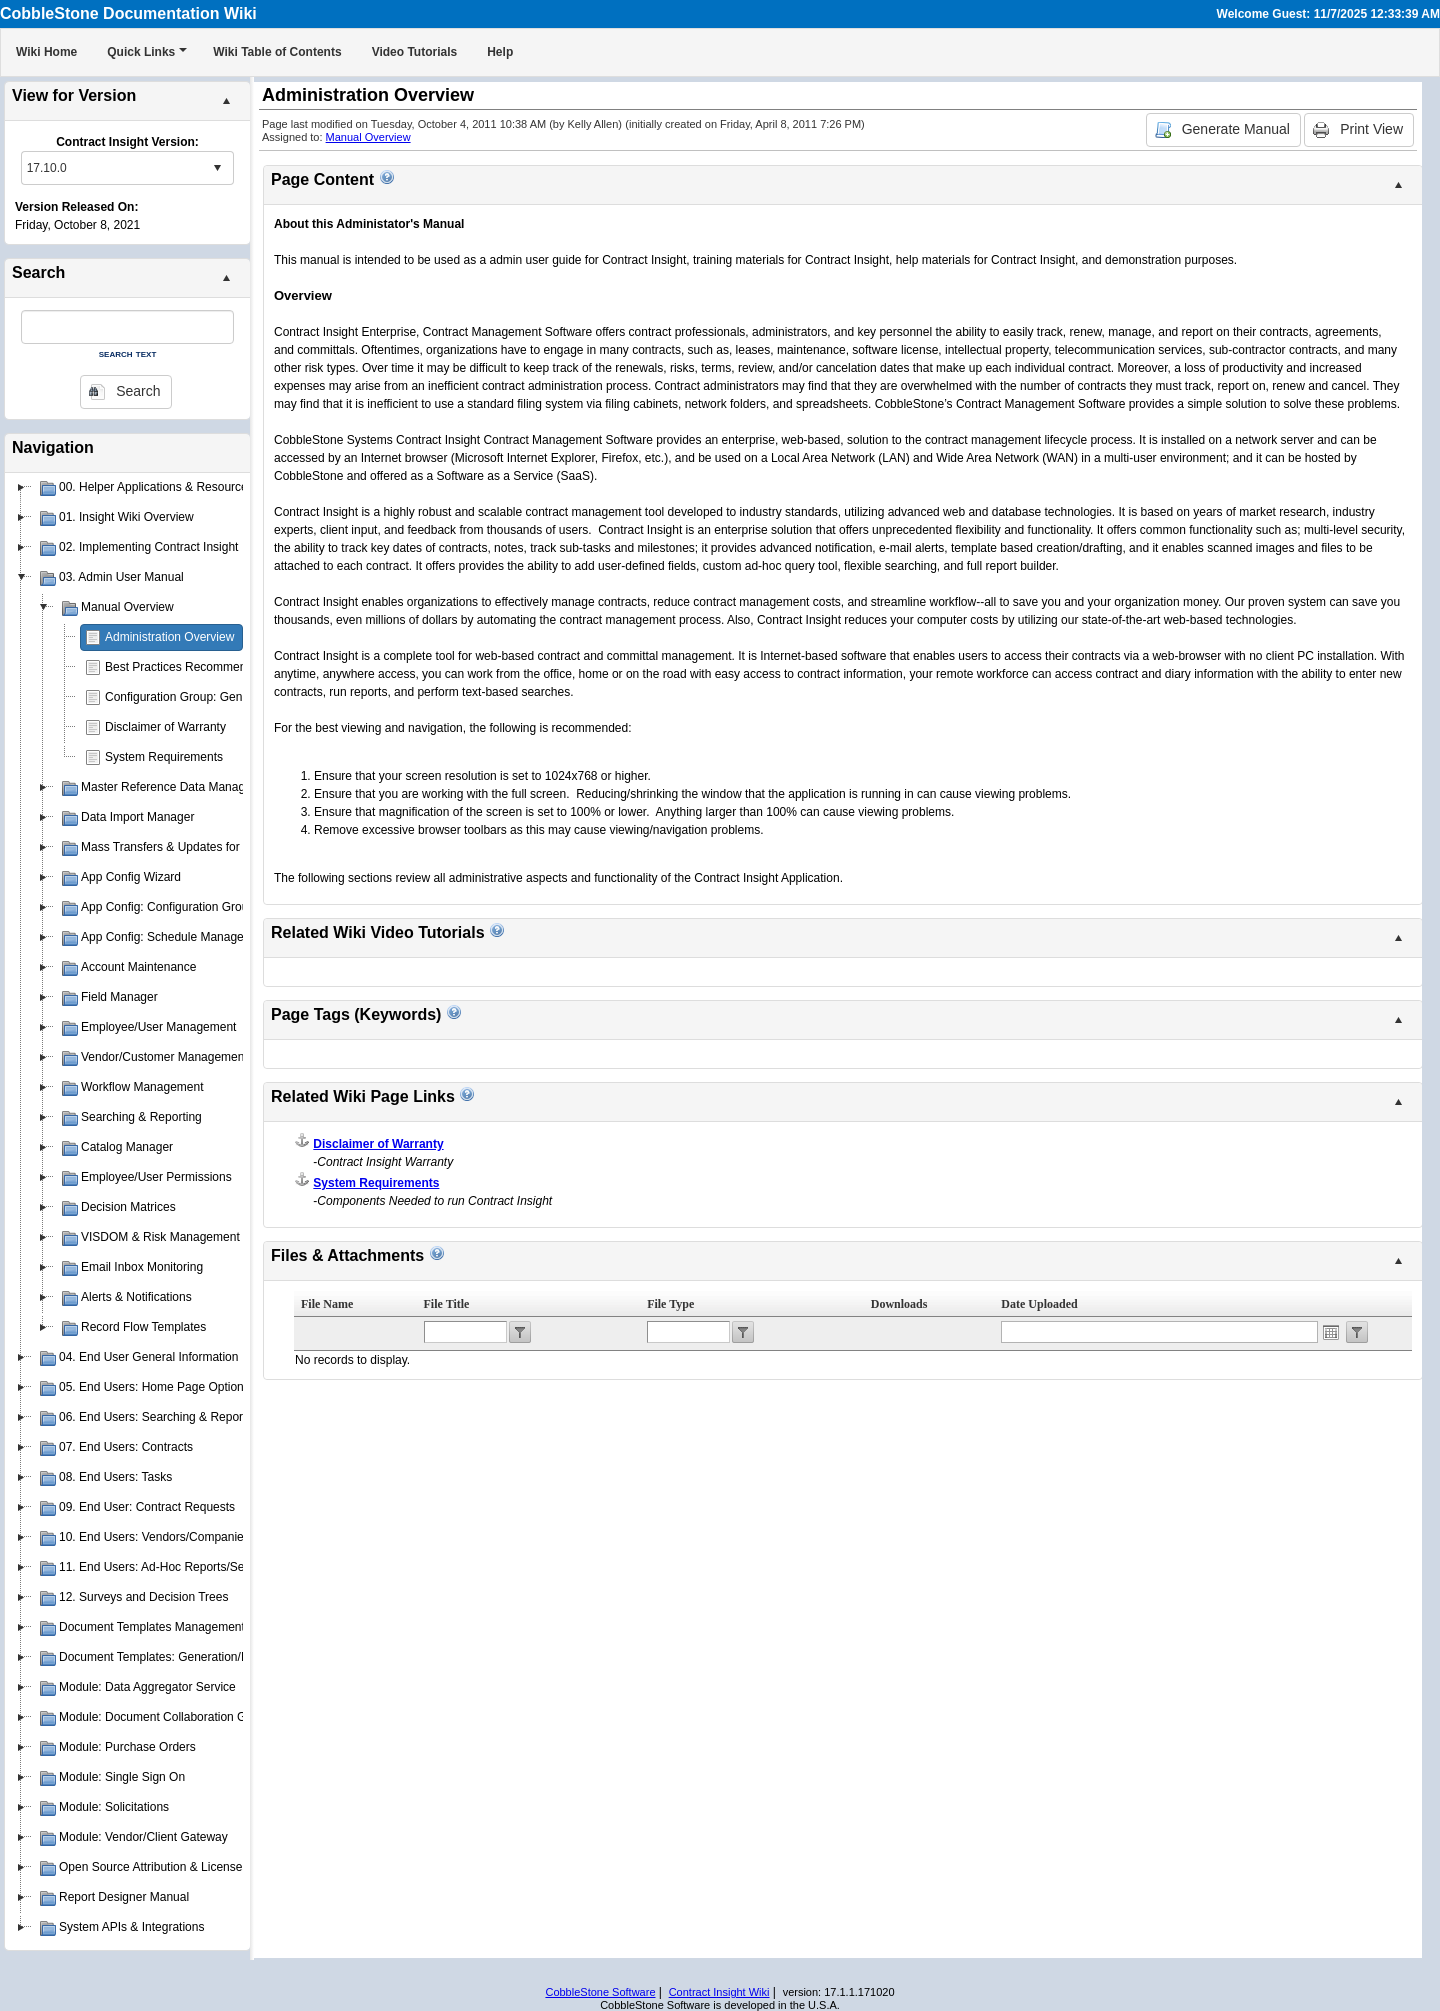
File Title (447, 1304)
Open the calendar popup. (1331, 1332)
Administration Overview (169, 637)
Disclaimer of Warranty (165, 727)
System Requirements (164, 757)
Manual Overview (368, 137)
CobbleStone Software (600, 1992)
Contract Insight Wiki (719, 1992)
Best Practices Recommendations (195, 667)
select (217, 168)
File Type (670, 1304)
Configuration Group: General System (205, 697)
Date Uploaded (1039, 1304)
